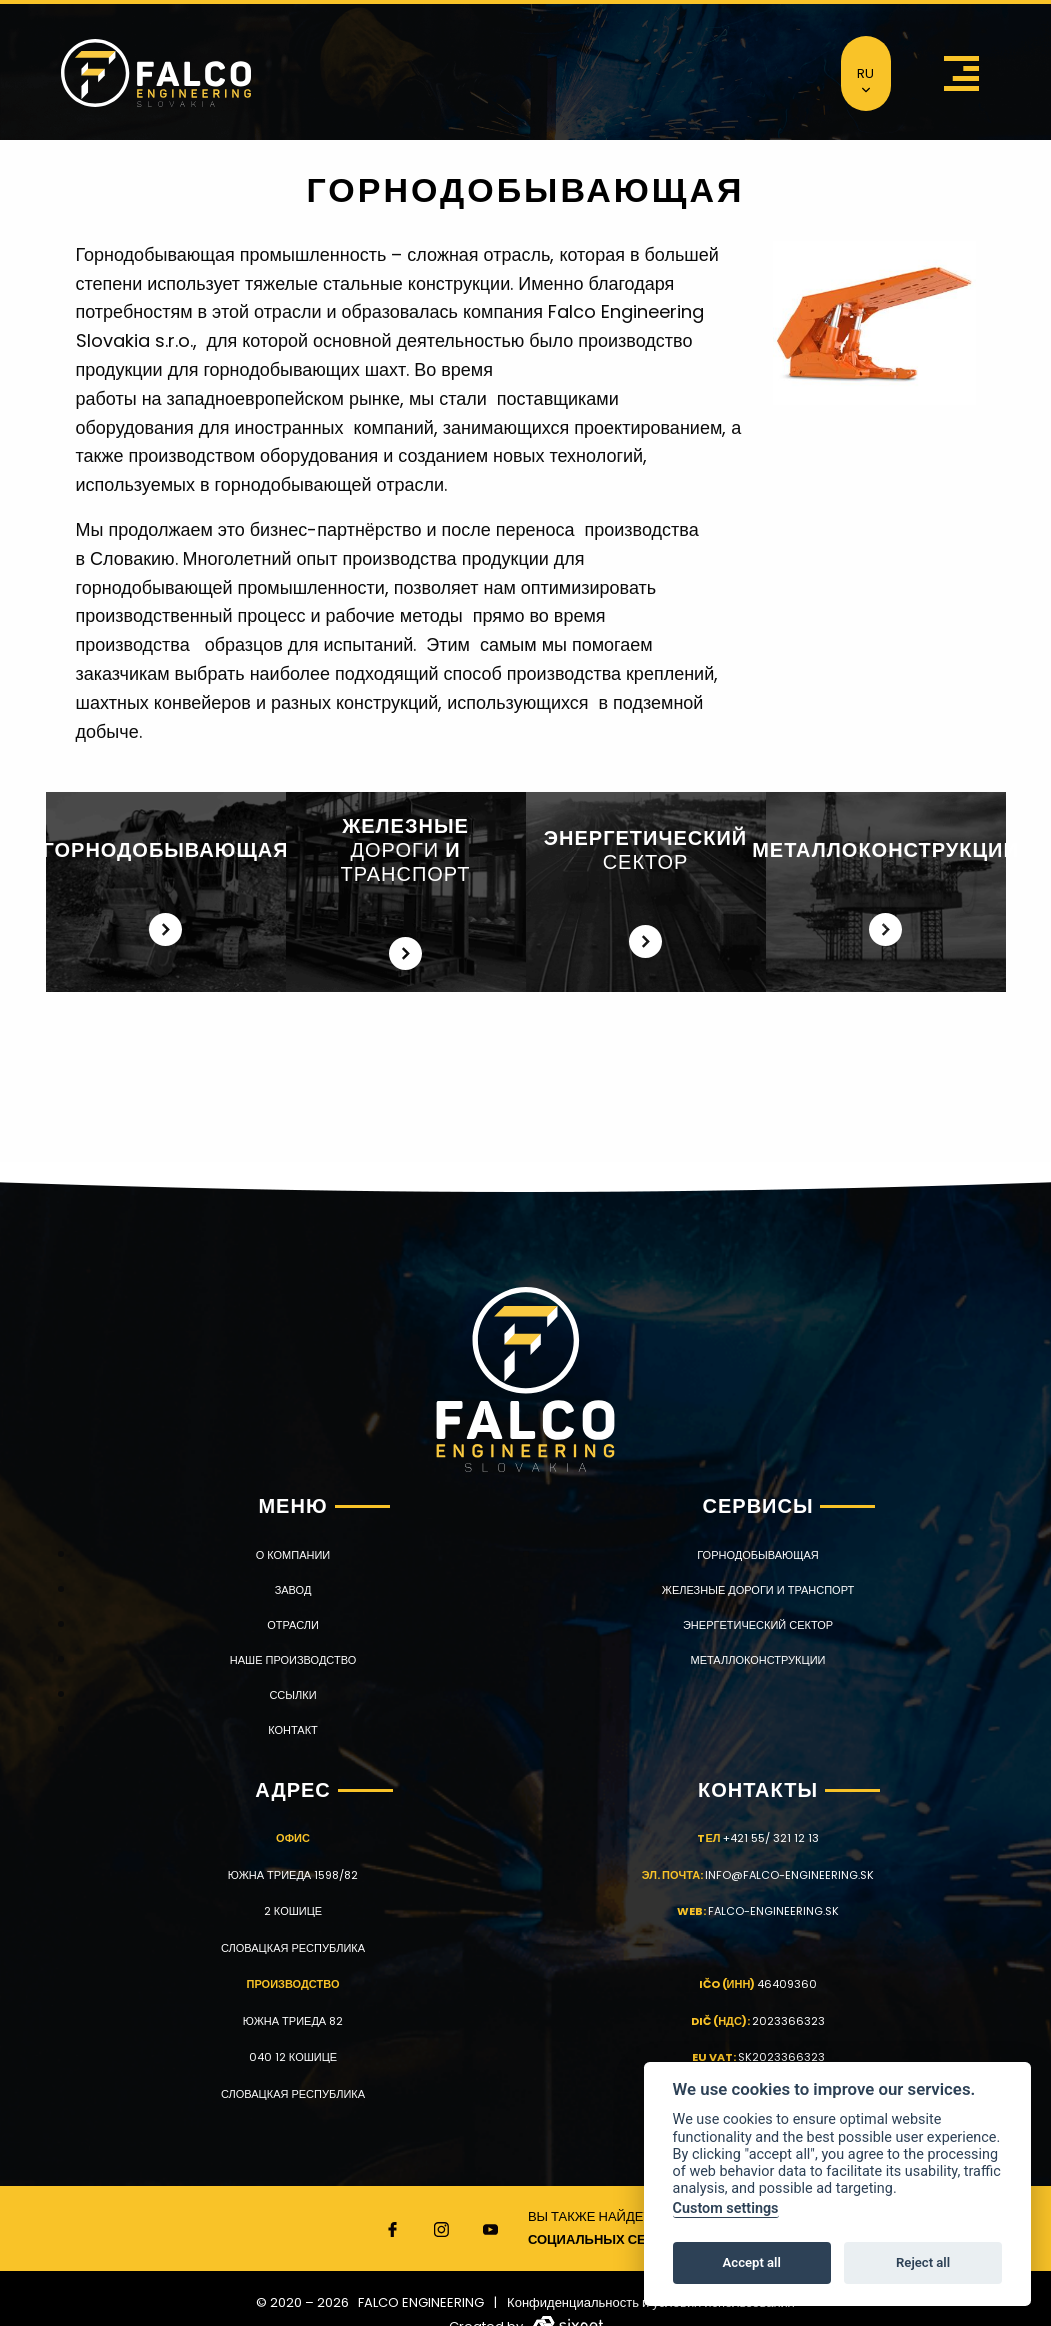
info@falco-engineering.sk (789, 1875)
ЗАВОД (293, 1590)
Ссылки (292, 1695)
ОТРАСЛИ (293, 1625)
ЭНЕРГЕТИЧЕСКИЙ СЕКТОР (758, 1625)
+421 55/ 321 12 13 (771, 1838)
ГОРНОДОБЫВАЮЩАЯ (757, 1555)
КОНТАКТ (293, 1730)
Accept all (752, 2262)
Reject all (923, 2262)
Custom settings (726, 2208)
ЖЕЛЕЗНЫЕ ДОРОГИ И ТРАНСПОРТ (758, 1590)
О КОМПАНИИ (293, 1555)
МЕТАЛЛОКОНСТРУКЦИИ (758, 1660)
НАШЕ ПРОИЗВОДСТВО (293, 1660)
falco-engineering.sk (773, 1911)
